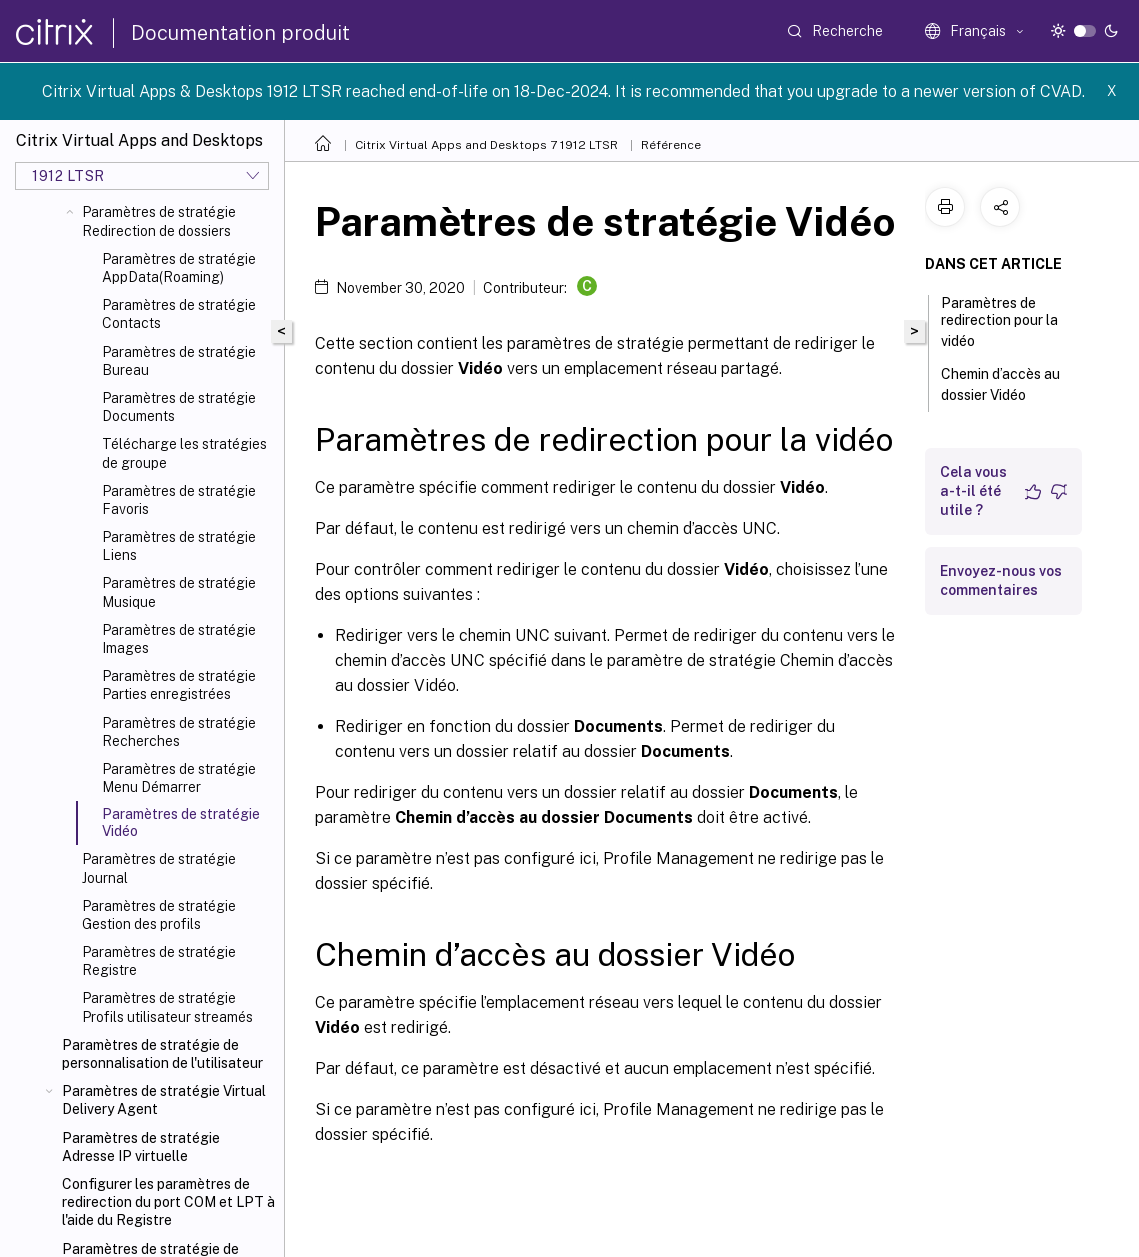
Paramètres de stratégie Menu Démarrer (179, 778)
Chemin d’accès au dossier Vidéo (1000, 384)
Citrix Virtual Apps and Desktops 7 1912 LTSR (486, 145)
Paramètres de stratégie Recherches (179, 732)
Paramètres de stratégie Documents (179, 407)
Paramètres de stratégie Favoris (179, 500)
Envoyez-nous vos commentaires (1001, 580)
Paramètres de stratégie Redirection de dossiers (159, 221)
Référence (671, 145)
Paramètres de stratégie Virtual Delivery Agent (164, 1100)
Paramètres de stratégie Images (179, 639)
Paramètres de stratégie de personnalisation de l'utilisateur (162, 1054)
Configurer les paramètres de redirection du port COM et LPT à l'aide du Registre (168, 1202)
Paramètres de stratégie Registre (159, 961)
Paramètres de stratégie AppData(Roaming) (179, 268)
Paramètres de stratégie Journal (159, 868)
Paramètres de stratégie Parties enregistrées (179, 685)
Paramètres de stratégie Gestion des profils (159, 915)
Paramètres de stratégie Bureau (179, 361)
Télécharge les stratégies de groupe (184, 453)
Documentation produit (240, 33)
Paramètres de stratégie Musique (179, 592)
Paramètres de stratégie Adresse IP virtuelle (141, 1147)
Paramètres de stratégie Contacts (179, 314)
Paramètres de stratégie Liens (179, 546)
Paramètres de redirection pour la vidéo (999, 322)
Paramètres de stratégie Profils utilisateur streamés (167, 1007)
